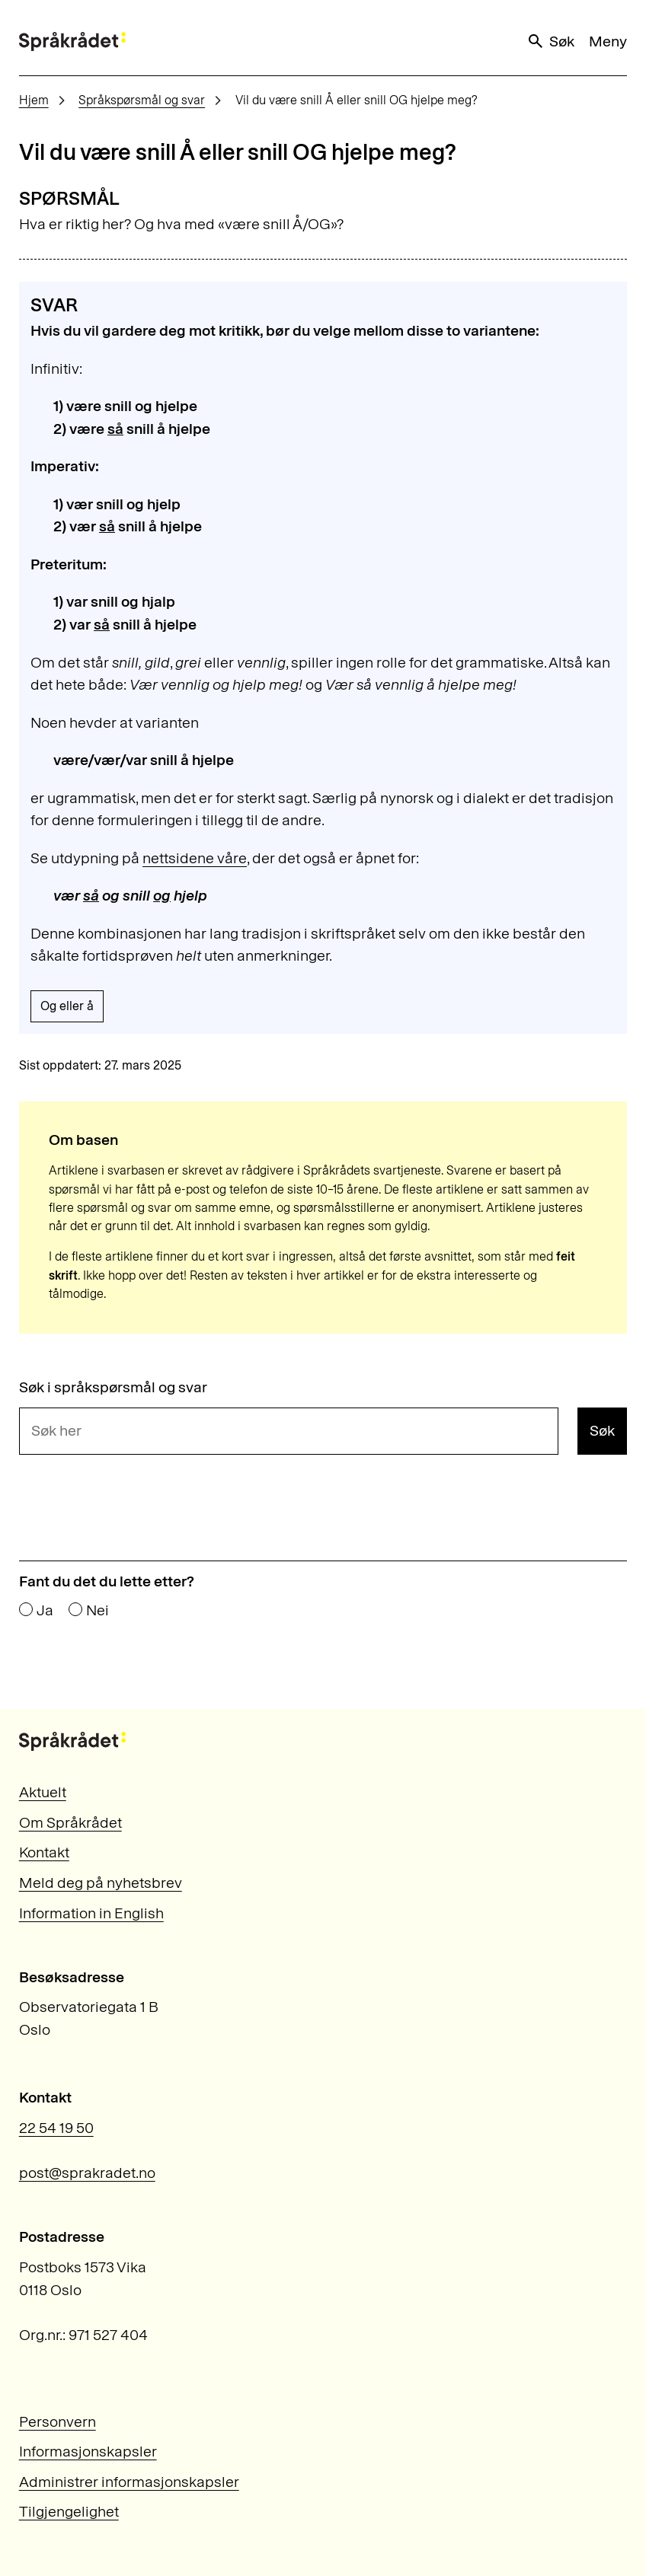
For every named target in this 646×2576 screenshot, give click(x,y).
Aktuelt (42, 1792)
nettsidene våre (194, 858)
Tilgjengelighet (69, 2511)
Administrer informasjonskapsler (129, 2481)
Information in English (91, 1913)
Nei (97, 1610)
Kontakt (44, 1852)
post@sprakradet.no (87, 2172)
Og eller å (67, 1006)
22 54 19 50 (56, 2128)
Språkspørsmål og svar (141, 100)
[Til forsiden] (72, 41)
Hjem (34, 100)
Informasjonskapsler (88, 2451)
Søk (550, 41)
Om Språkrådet (70, 1822)
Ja (45, 1610)
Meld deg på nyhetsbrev (100, 1882)
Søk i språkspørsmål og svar (113, 1387)
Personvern (57, 2421)
